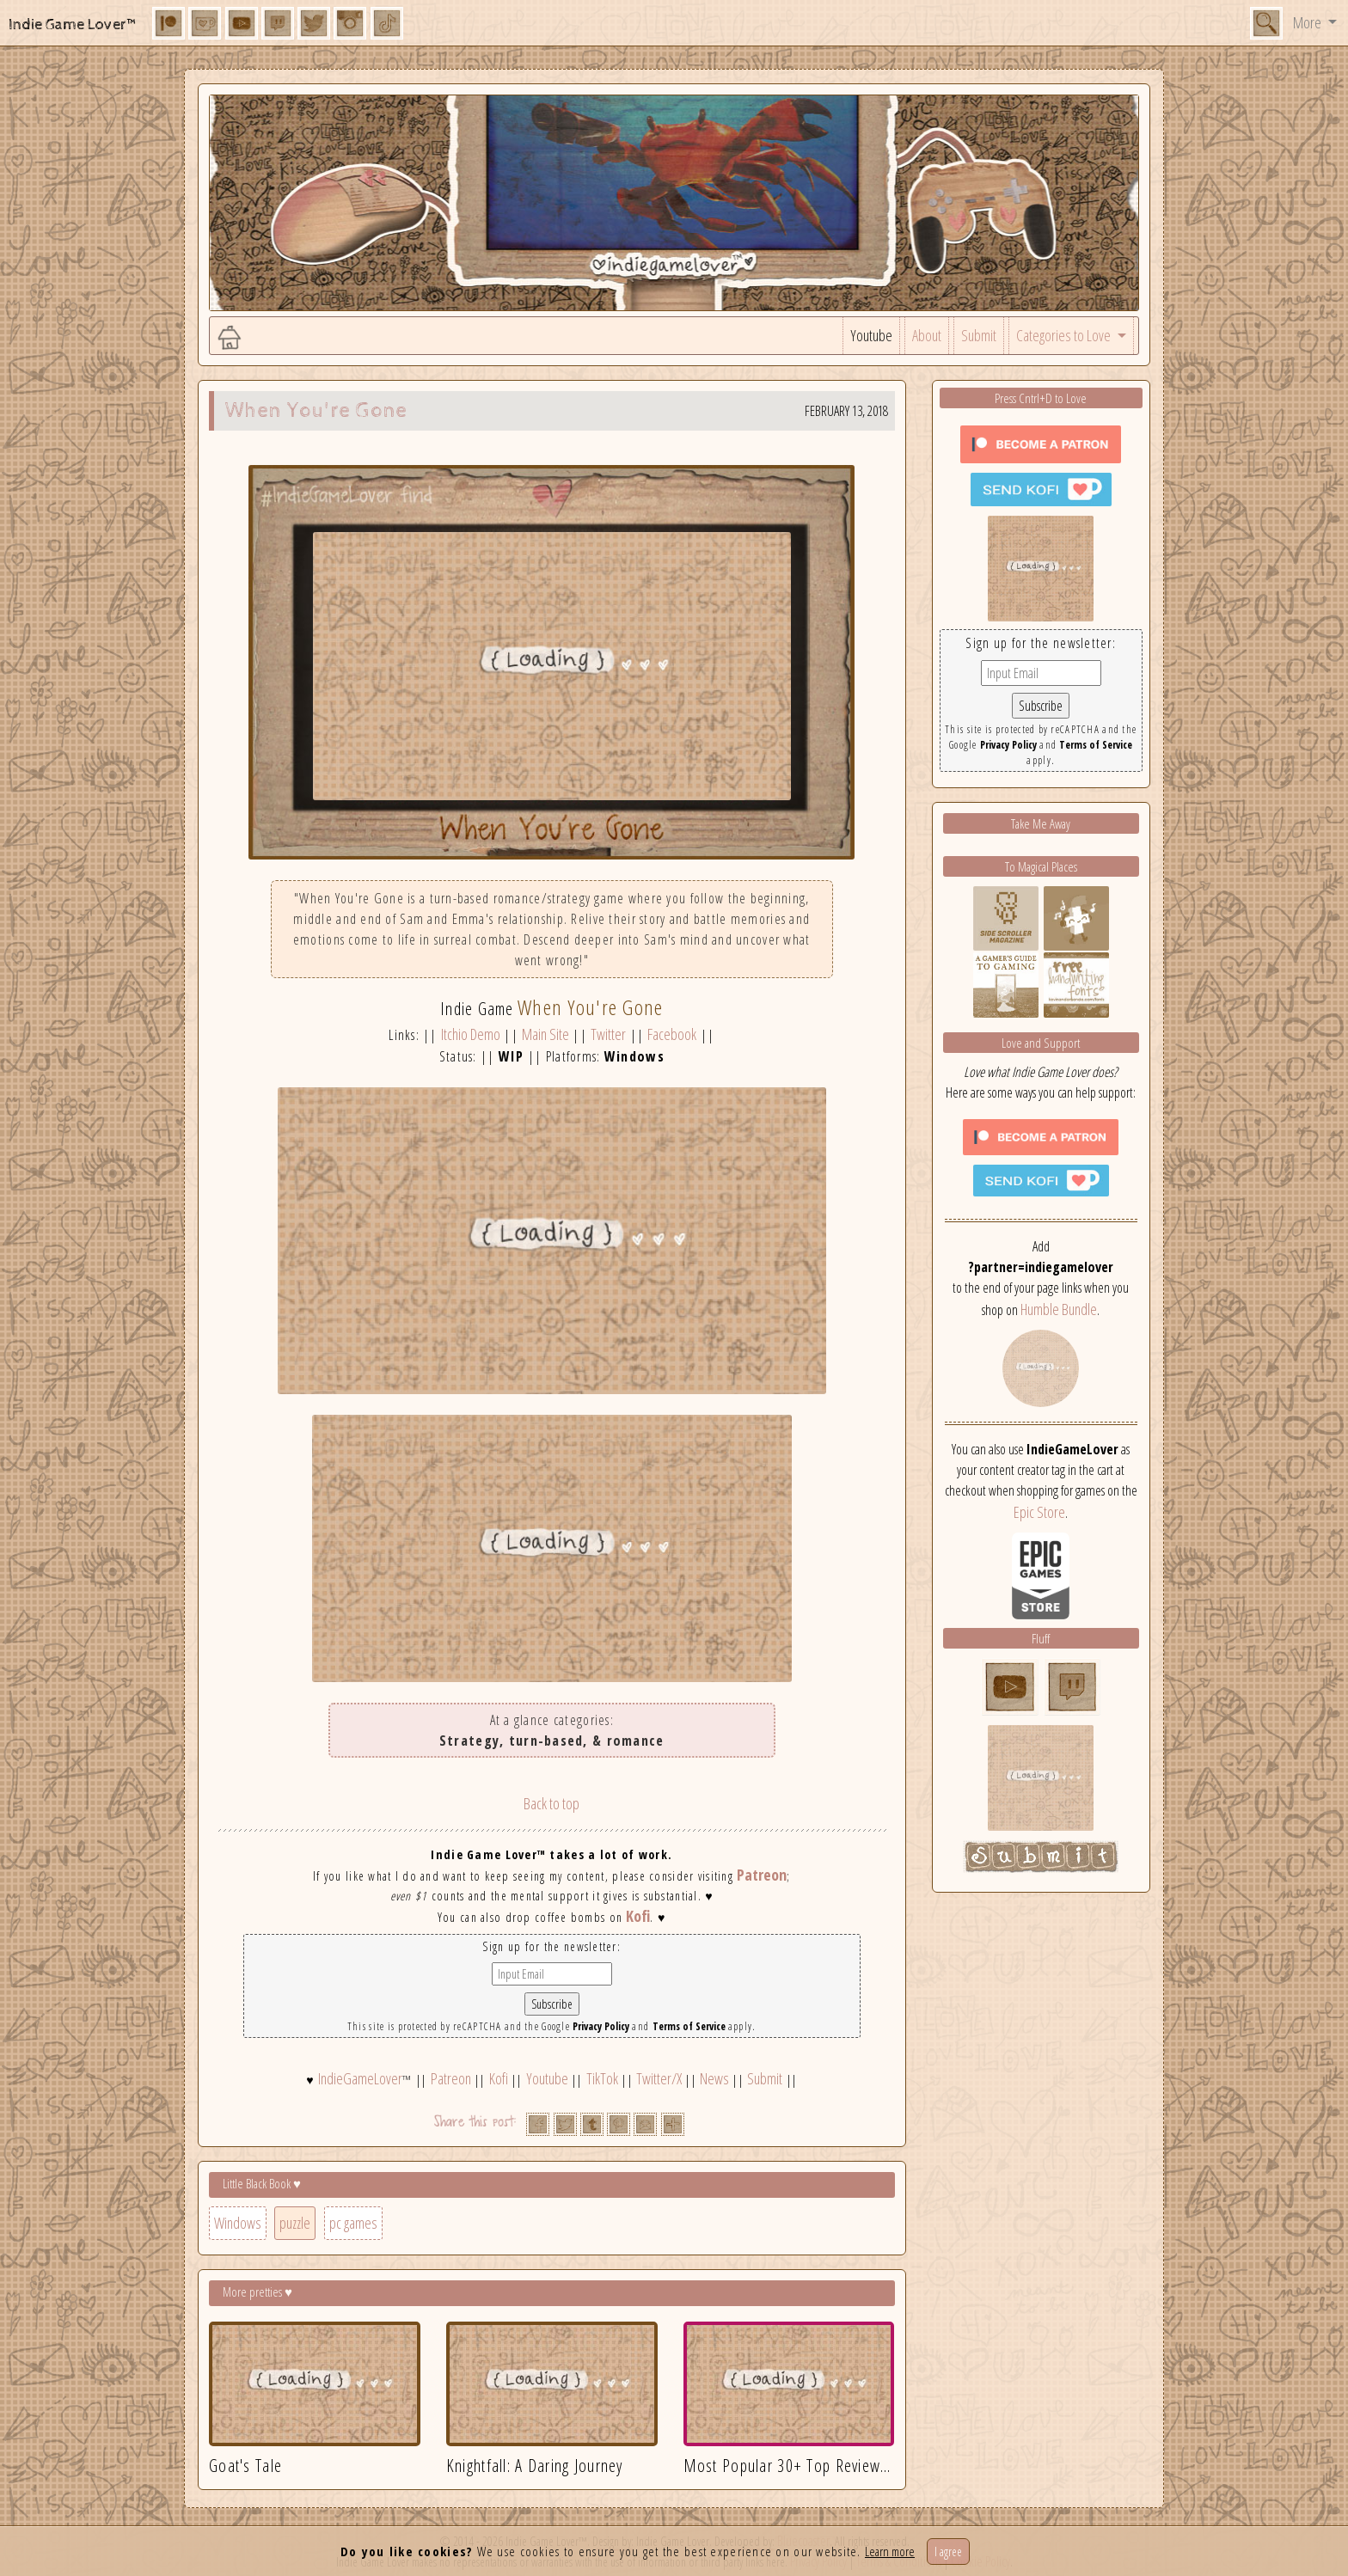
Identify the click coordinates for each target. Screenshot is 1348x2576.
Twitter (608, 1034)
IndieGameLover (360, 2078)
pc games (353, 2222)
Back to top (551, 1803)
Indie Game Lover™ (73, 24)
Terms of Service (689, 2026)
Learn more (890, 2551)
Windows (237, 2222)
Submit (978, 335)
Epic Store (1039, 1512)
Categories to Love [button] (1064, 335)
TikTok (602, 2078)
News (714, 2078)
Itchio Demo (470, 1034)
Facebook (671, 1034)
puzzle (294, 2222)
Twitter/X (659, 2078)
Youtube (871, 335)
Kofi (638, 1916)
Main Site (545, 1034)
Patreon (762, 1874)
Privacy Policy (601, 2026)
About (926, 335)
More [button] (1308, 22)
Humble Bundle (1058, 1309)
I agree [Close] (948, 2551)
